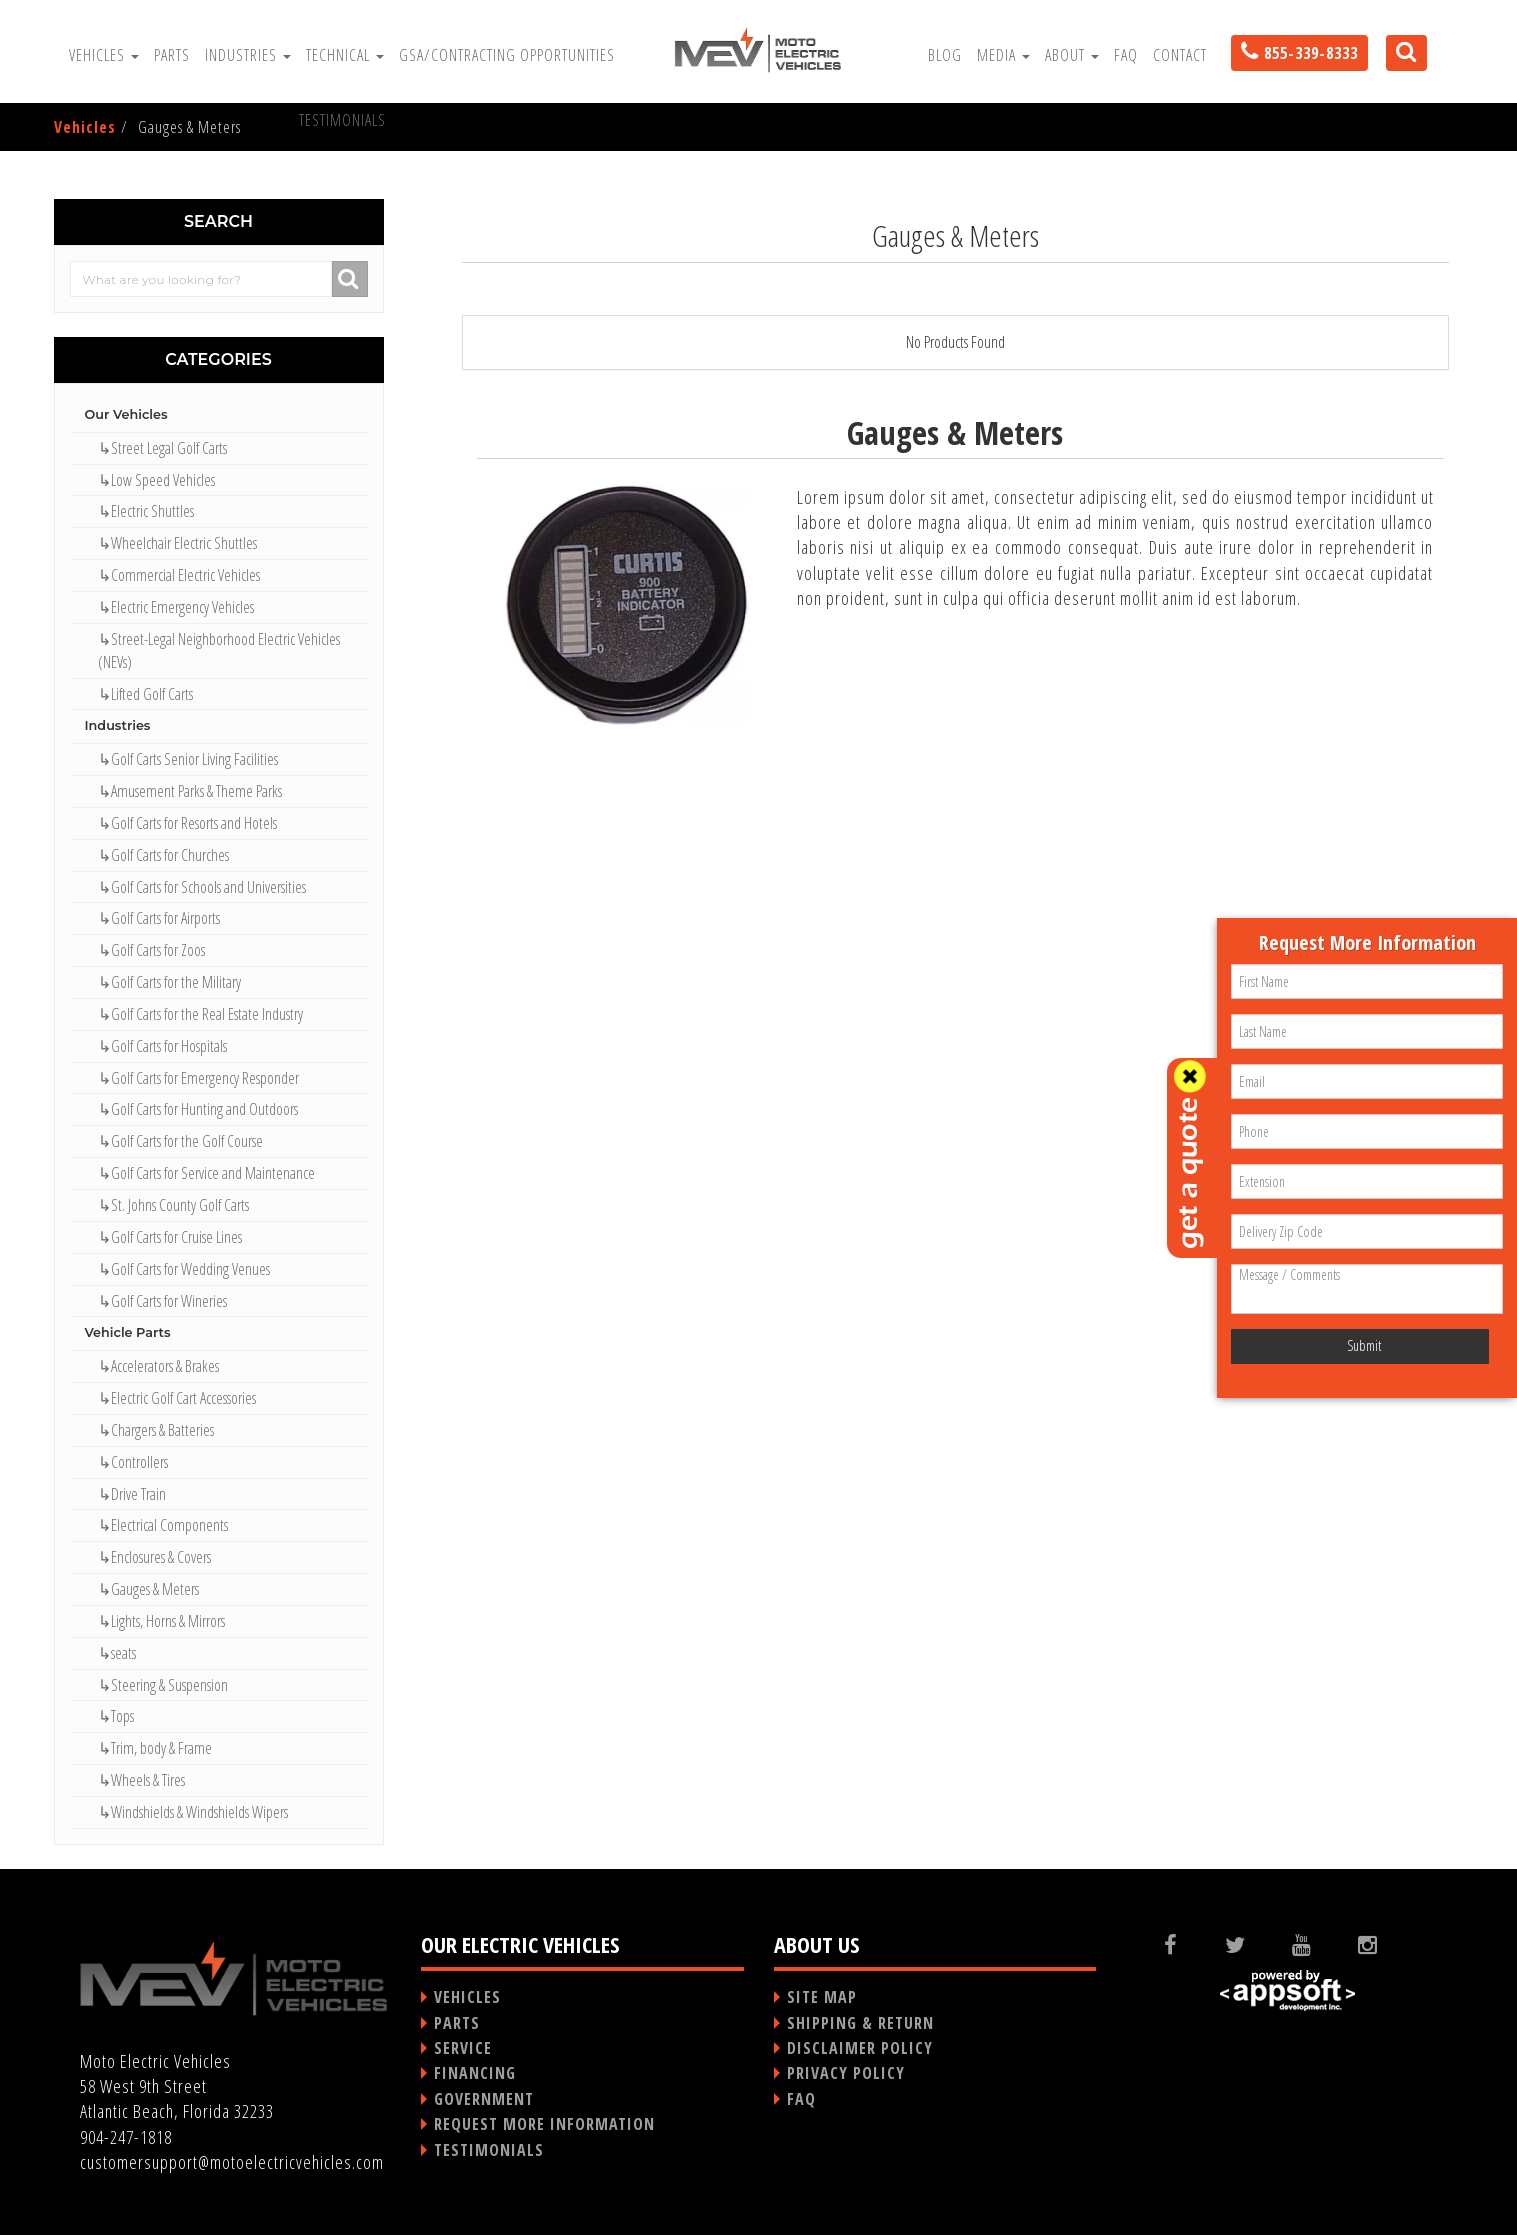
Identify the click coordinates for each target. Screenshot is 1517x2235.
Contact (1180, 55)
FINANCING (475, 2073)
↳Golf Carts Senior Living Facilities (188, 759)
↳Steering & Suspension (163, 1685)
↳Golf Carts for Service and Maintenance (206, 1173)
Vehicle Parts (128, 1332)
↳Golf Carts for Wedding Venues (184, 1269)
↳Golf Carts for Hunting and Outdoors (198, 1109)
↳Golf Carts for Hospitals (162, 1046)
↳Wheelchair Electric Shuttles (177, 543)
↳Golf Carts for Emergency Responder (198, 1078)
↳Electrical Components (163, 1525)
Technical (345, 55)
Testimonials (342, 120)
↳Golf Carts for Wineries (162, 1301)
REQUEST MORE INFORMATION (544, 2124)
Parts (172, 55)
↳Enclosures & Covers (154, 1557)
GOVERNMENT (484, 2099)
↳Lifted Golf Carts (145, 694)
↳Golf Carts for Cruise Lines (170, 1237)
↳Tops (116, 1716)
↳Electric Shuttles (146, 511)
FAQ (1126, 55)
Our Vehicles (126, 414)
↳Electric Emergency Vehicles (176, 607)
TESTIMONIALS (489, 2150)
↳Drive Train (132, 1494)
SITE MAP (822, 1997)
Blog (945, 55)
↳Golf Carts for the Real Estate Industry (200, 1014)
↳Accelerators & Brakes (158, 1366)
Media (1003, 55)
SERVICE (463, 2048)
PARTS (457, 2023)
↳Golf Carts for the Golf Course (180, 1141)
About (1072, 55)
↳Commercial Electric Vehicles (179, 575)
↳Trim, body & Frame (155, 1748)
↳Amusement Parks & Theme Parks (190, 791)
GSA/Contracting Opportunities (507, 55)
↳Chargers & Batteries (156, 1430)
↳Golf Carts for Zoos (151, 950)
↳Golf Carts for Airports (159, 918)
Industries (248, 55)
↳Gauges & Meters (148, 1589)
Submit (1364, 1345)
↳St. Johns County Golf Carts (173, 1205)
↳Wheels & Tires (141, 1780)
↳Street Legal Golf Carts (162, 448)
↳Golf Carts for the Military (169, 982)
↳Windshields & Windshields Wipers (193, 1812)
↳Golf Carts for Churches (163, 855)
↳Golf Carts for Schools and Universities (202, 887)
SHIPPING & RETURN (860, 2023)
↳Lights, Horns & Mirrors (161, 1621)
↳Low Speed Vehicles (156, 480)
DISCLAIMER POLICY (860, 2048)
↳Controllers (133, 1462)
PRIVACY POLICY (846, 2073)
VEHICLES (467, 1997)
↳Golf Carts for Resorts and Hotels (187, 823)
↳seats (117, 1653)
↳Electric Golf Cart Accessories (177, 1398)
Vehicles (104, 55)
